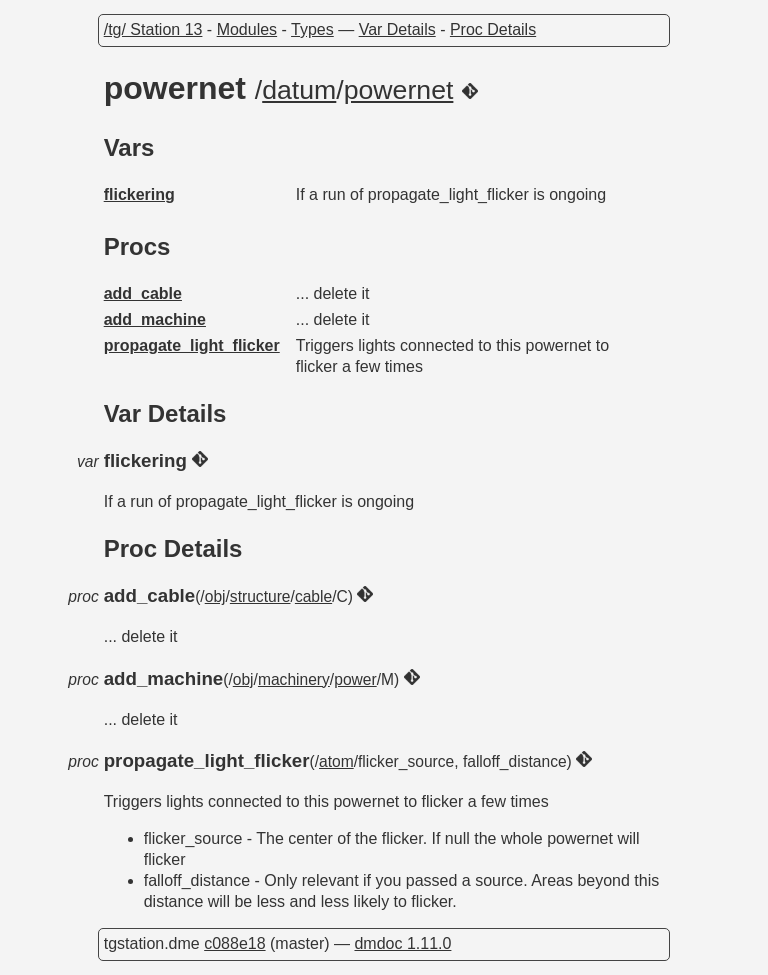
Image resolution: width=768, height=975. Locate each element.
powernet (399, 90)
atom (336, 761)
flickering (139, 194)
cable (313, 596)
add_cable (143, 293)
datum (299, 90)
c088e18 (234, 943)
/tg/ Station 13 (153, 29)
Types (312, 29)
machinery (294, 679)
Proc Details (493, 29)
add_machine (155, 319)
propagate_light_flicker (192, 345)
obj (215, 596)
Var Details (397, 29)
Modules (247, 29)
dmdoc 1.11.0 (402, 943)
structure (260, 596)
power (355, 679)
